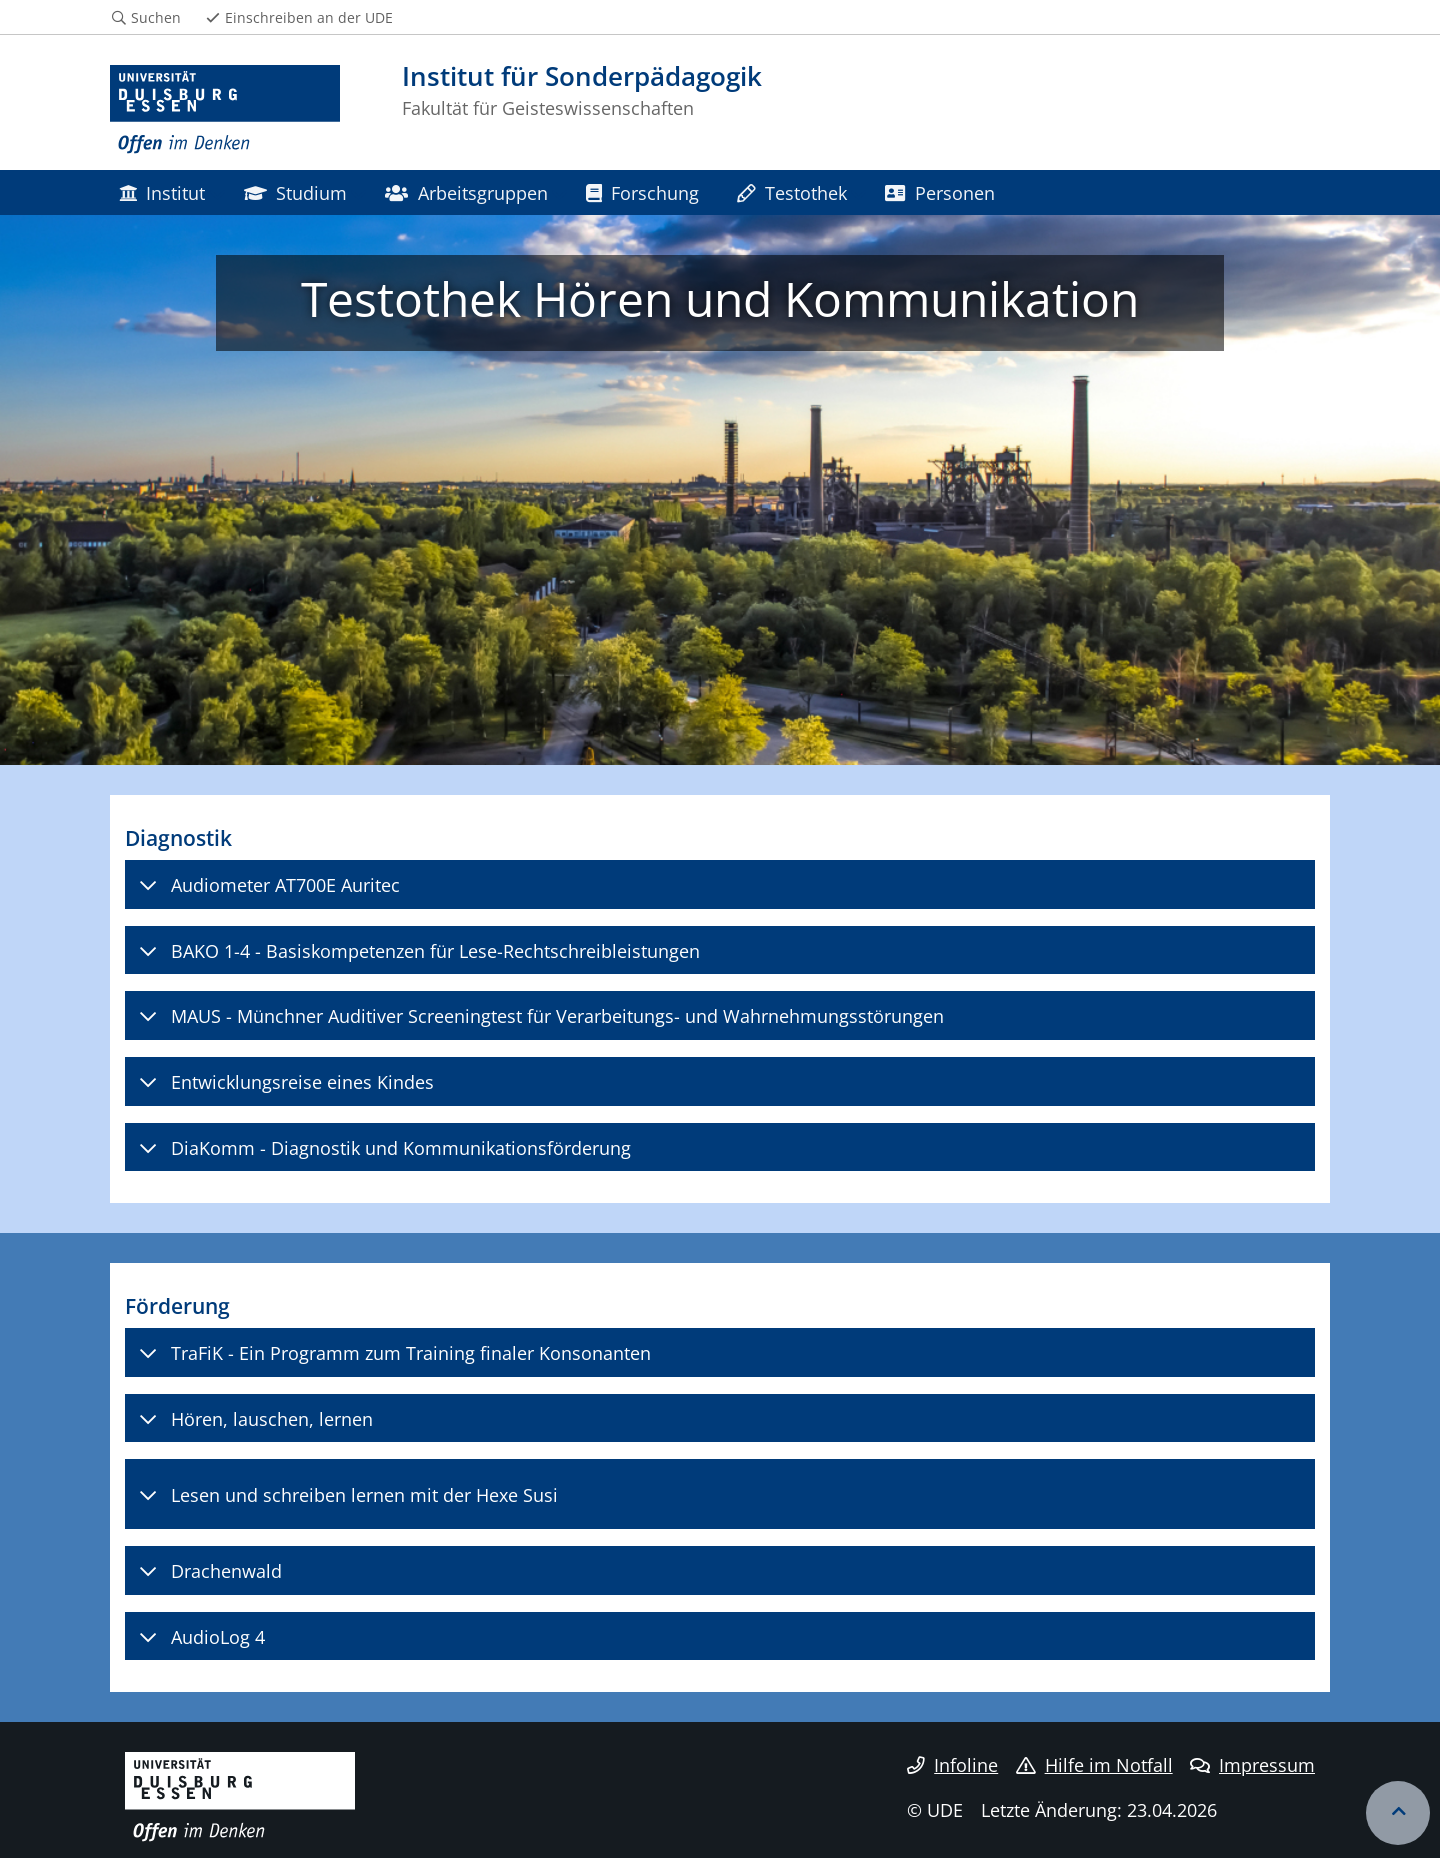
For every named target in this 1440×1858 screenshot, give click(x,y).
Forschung (642, 192)
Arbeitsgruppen (466, 192)
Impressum (1252, 1765)
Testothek (791, 192)
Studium (295, 192)
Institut (162, 192)
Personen (940, 192)
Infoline (952, 1765)
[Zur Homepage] (225, 110)
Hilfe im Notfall (1094, 1765)
